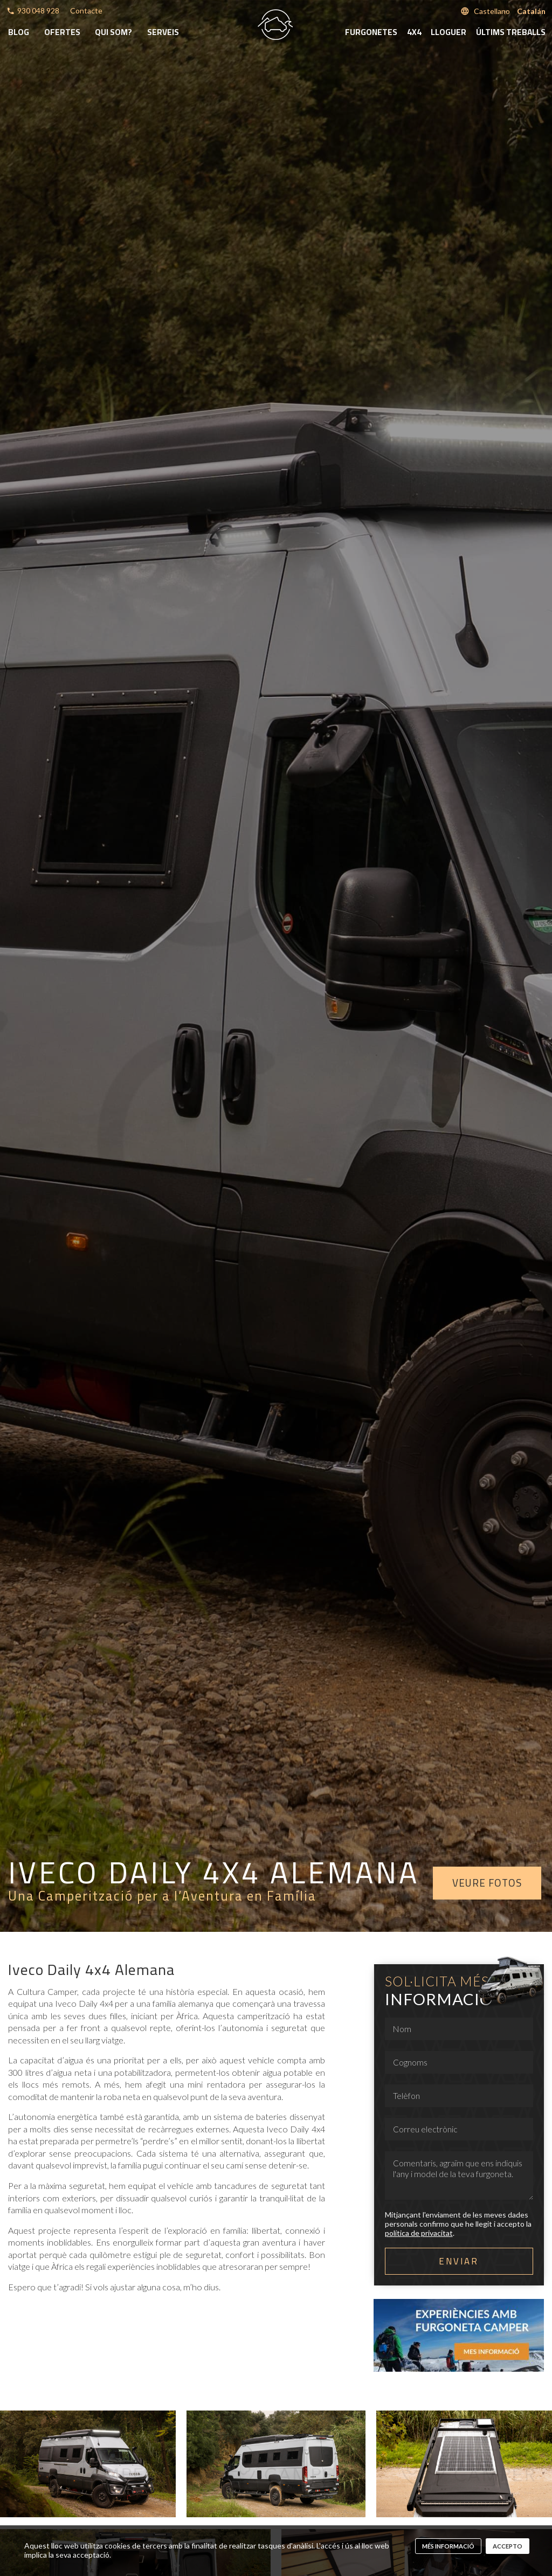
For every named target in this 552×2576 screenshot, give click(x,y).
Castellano (492, 11)
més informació (448, 2546)
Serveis (163, 32)
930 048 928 (38, 10)
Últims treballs (511, 32)
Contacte (86, 10)
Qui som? (113, 32)
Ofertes (62, 32)
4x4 (414, 32)
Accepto (507, 2546)
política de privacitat (419, 2232)
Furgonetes (371, 32)
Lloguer (448, 32)
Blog (18, 32)
